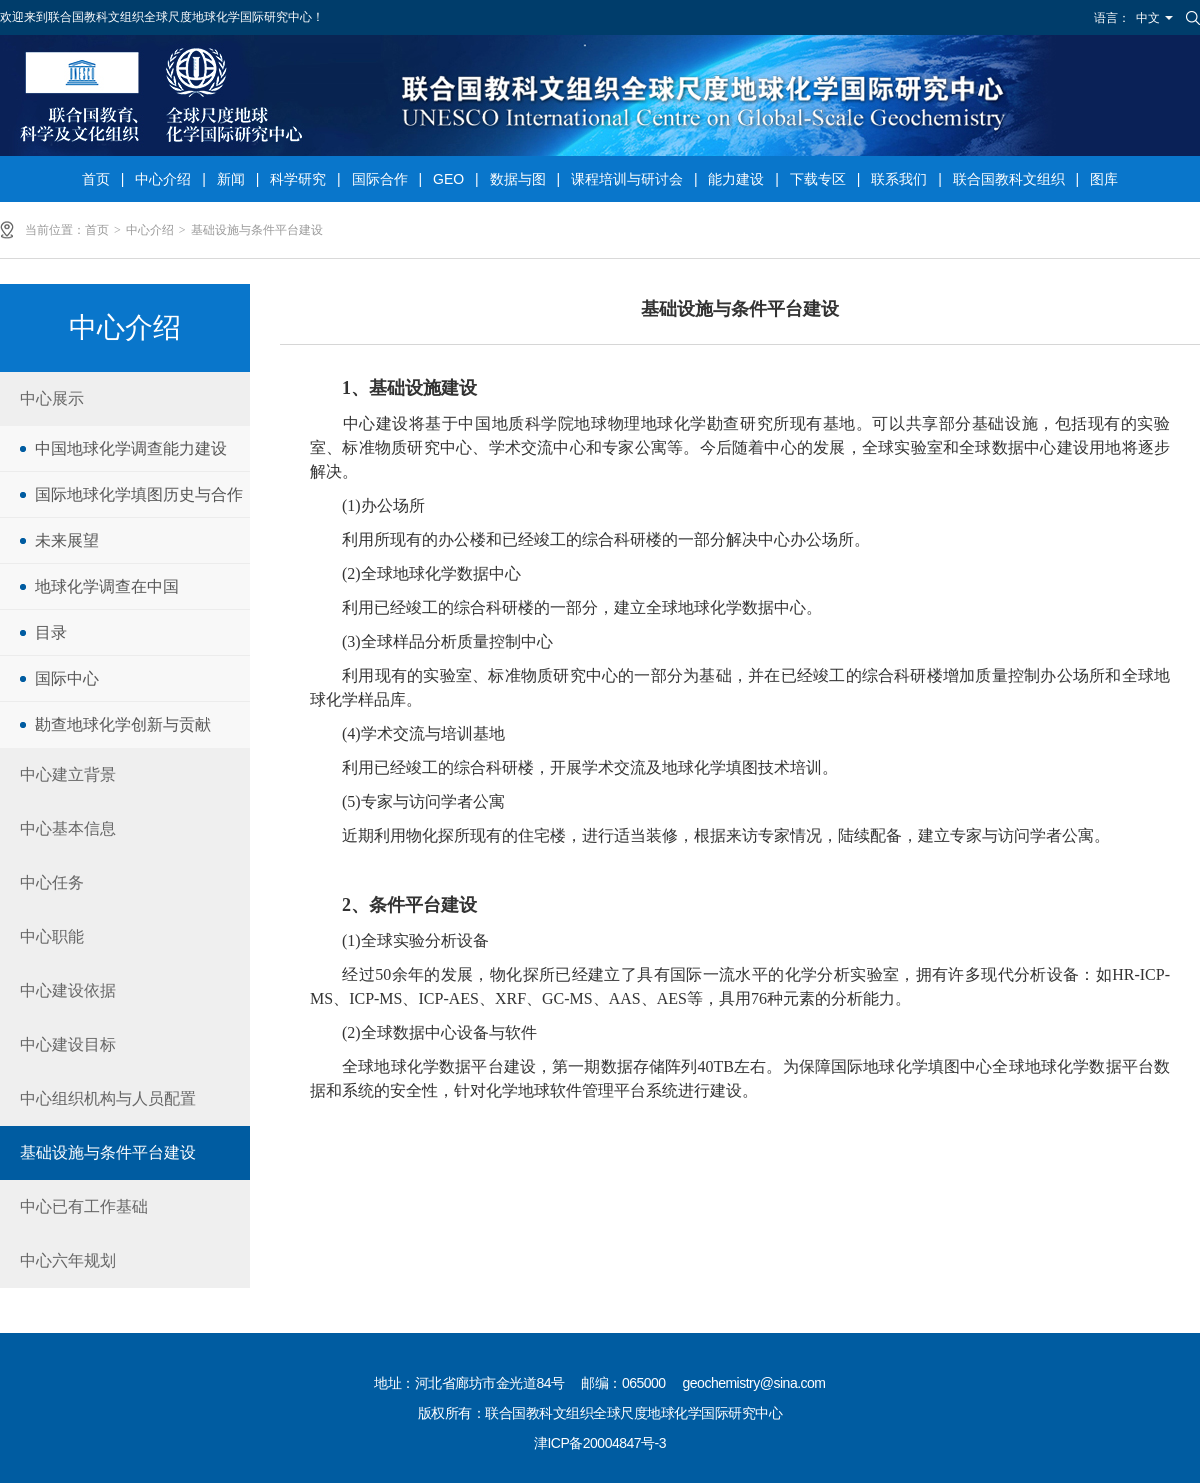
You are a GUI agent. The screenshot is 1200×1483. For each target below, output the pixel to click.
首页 (96, 179)
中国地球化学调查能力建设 (131, 448)
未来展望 (67, 540)
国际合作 (380, 179)
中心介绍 (163, 179)
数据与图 (518, 179)
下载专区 (818, 179)
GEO (448, 179)
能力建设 (736, 179)
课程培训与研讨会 (627, 179)
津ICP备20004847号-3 (600, 1443)
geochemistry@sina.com (754, 1383)
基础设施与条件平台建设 (257, 230)
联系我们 (899, 179)
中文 (1148, 18)
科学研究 (298, 179)
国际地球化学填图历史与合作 (139, 494)
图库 (1104, 179)
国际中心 (67, 678)
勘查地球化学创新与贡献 (123, 724)
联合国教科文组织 (1009, 179)
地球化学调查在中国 (107, 586)
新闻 (231, 179)
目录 (51, 632)
